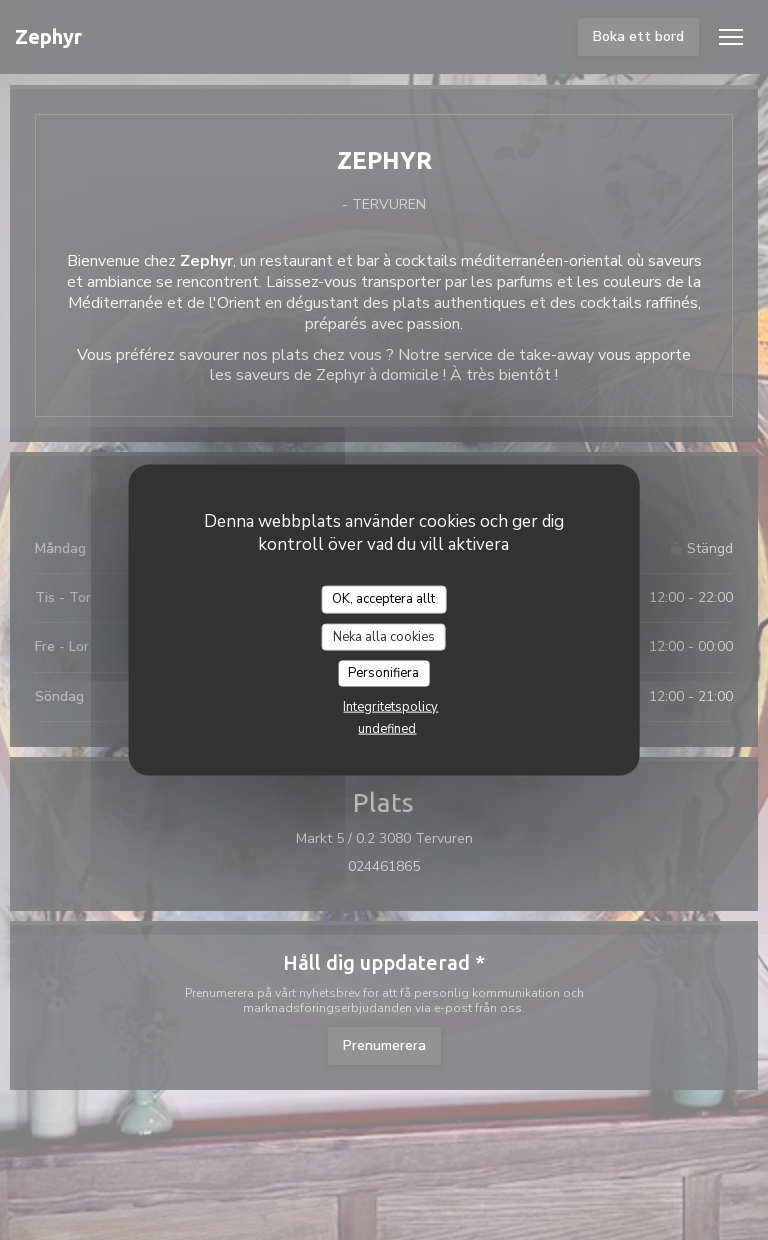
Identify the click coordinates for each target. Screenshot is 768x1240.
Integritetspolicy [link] (390, 706)
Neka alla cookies (384, 636)
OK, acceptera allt (383, 599)
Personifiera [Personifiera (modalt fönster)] (383, 673)
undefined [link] (387, 728)
